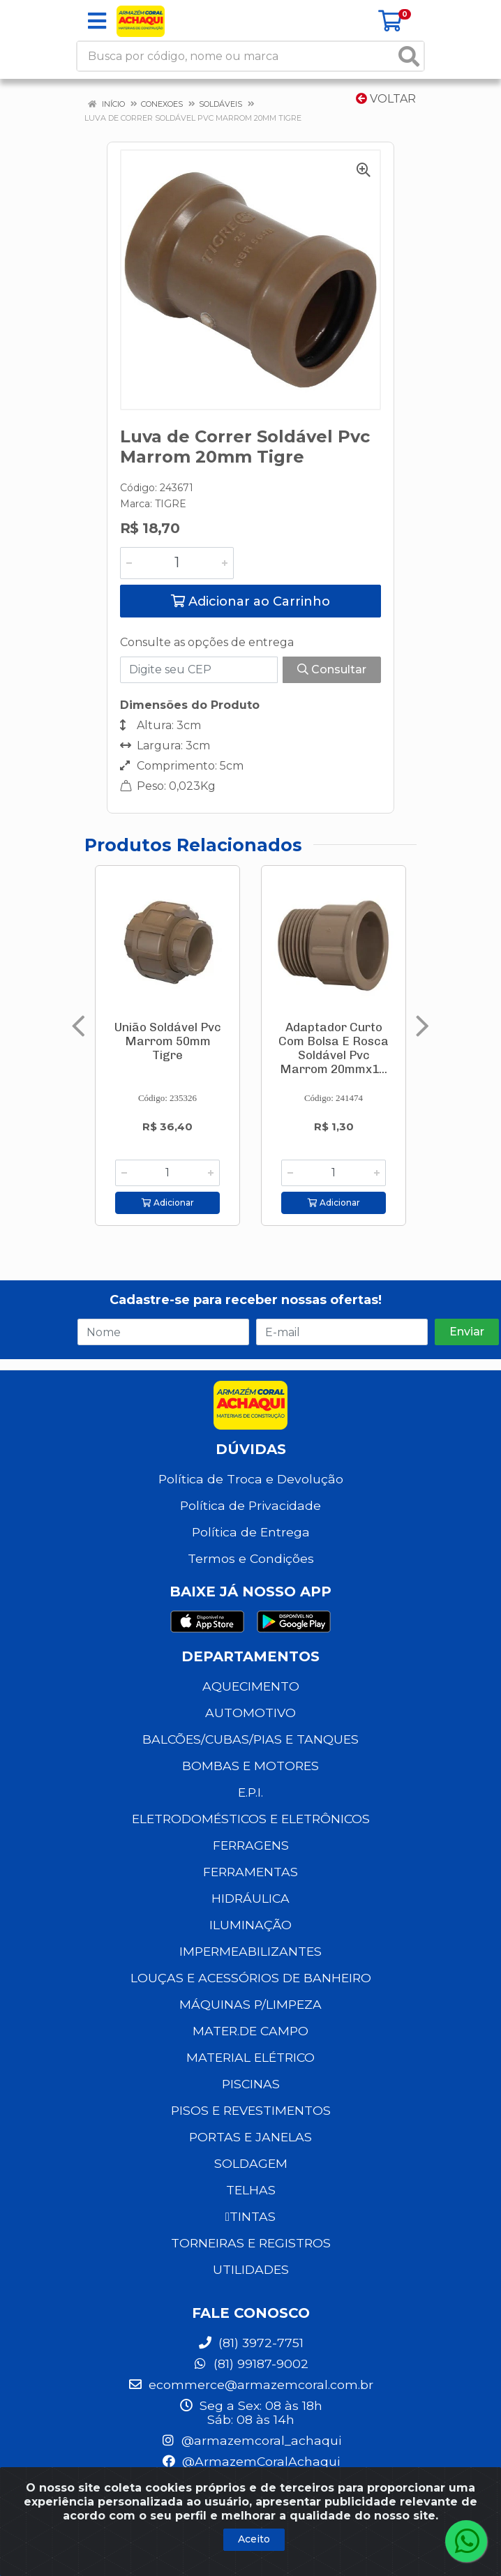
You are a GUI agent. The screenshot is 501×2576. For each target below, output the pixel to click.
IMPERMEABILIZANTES (250, 1951)
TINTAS (250, 2216)
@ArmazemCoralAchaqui (250, 2461)
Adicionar (168, 1202)
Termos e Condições (251, 1558)
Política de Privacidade (250, 1505)
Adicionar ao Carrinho (250, 601)
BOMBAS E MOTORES (250, 1765)
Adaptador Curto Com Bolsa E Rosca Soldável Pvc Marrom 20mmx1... (333, 1048)
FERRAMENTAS (250, 1871)
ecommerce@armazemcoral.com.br (250, 2384)
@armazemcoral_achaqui (250, 2440)
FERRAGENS (251, 1845)
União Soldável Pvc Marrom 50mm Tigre (167, 1041)
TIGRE (170, 503)
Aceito (254, 2539)
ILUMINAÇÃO (250, 1924)
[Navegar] (78, 1026)
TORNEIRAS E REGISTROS (251, 2243)
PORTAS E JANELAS (250, 2136)
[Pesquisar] (409, 56)
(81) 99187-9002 (250, 2363)
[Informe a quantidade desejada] (177, 563)
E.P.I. (250, 1792)
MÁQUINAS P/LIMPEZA (250, 2004)
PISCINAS (251, 2083)
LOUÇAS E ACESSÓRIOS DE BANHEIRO (250, 1977)
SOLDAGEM (250, 2163)
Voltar (386, 98)
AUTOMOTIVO (250, 1712)
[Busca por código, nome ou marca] (236, 56)
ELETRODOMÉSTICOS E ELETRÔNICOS (251, 1818)
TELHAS (251, 2189)
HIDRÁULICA (250, 1898)
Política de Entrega (251, 1532)
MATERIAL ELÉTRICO (250, 2057)
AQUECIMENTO (250, 1686)
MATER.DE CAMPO (250, 2030)
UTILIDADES (251, 2269)
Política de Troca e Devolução (250, 1479)
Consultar (331, 669)
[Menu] (97, 20)
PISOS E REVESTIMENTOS (251, 2110)
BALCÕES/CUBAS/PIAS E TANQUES (250, 1739)
